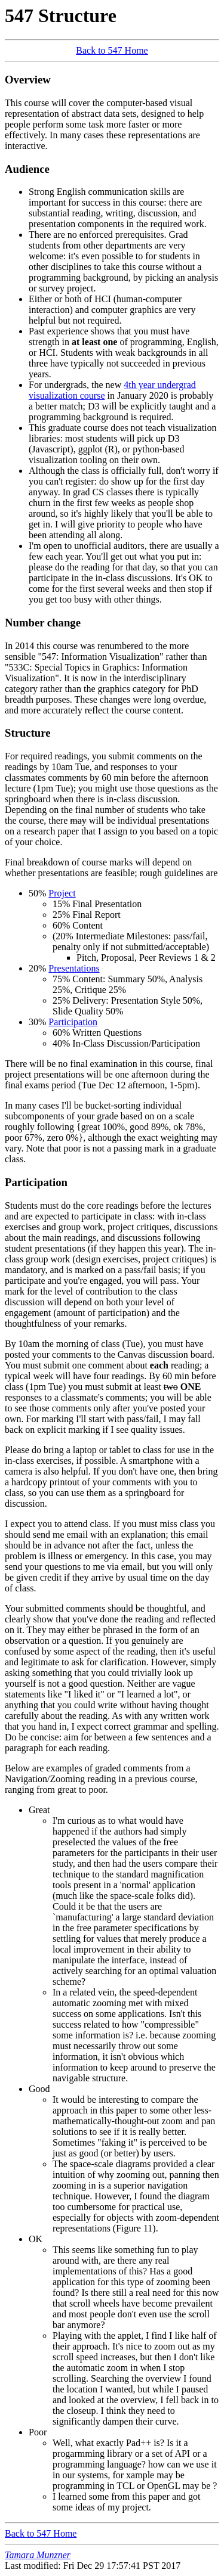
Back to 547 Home (112, 50)
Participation (72, 1022)
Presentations (73, 968)
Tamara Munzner (37, 2555)
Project (61, 893)
